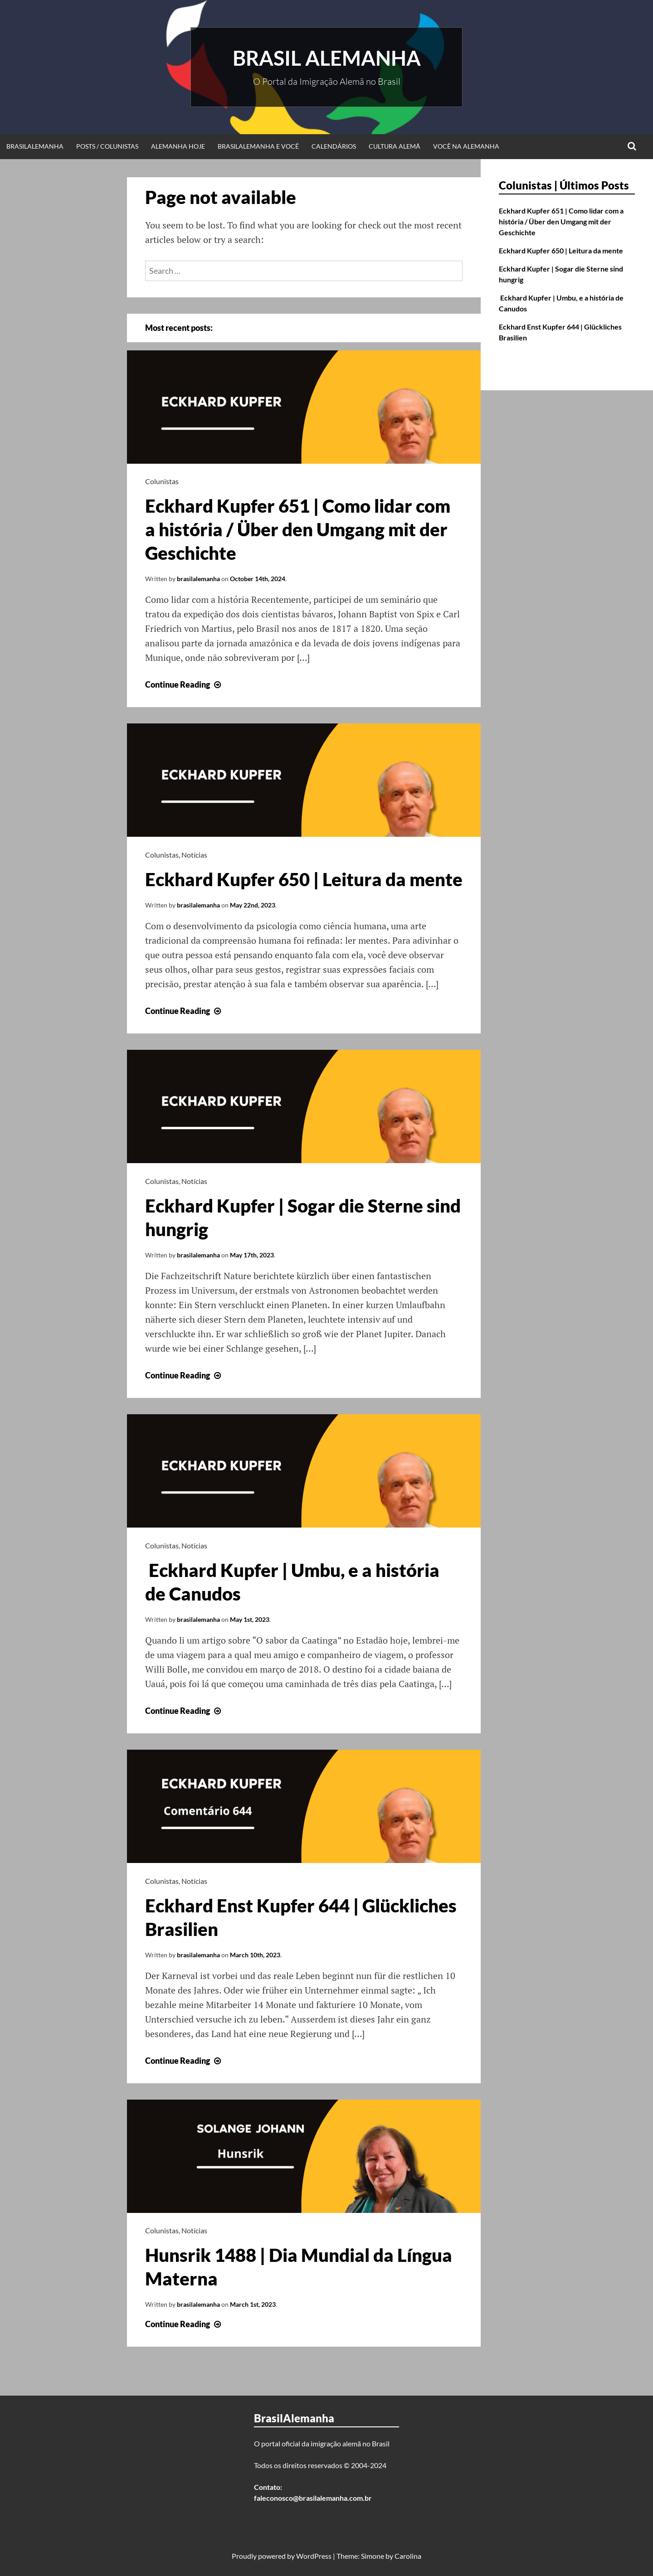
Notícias (194, 854)
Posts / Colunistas (107, 146)
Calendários (334, 146)
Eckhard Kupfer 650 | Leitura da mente (304, 879)
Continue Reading (184, 684)
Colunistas (162, 481)
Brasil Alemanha (327, 58)
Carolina (408, 2556)
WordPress (313, 2556)
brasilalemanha (198, 578)
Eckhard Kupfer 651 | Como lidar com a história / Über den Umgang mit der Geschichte (297, 529)
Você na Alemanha (466, 146)
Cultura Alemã (394, 146)
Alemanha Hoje (178, 146)
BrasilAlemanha (34, 146)
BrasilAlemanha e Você (258, 146)
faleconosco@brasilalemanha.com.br (313, 2498)
